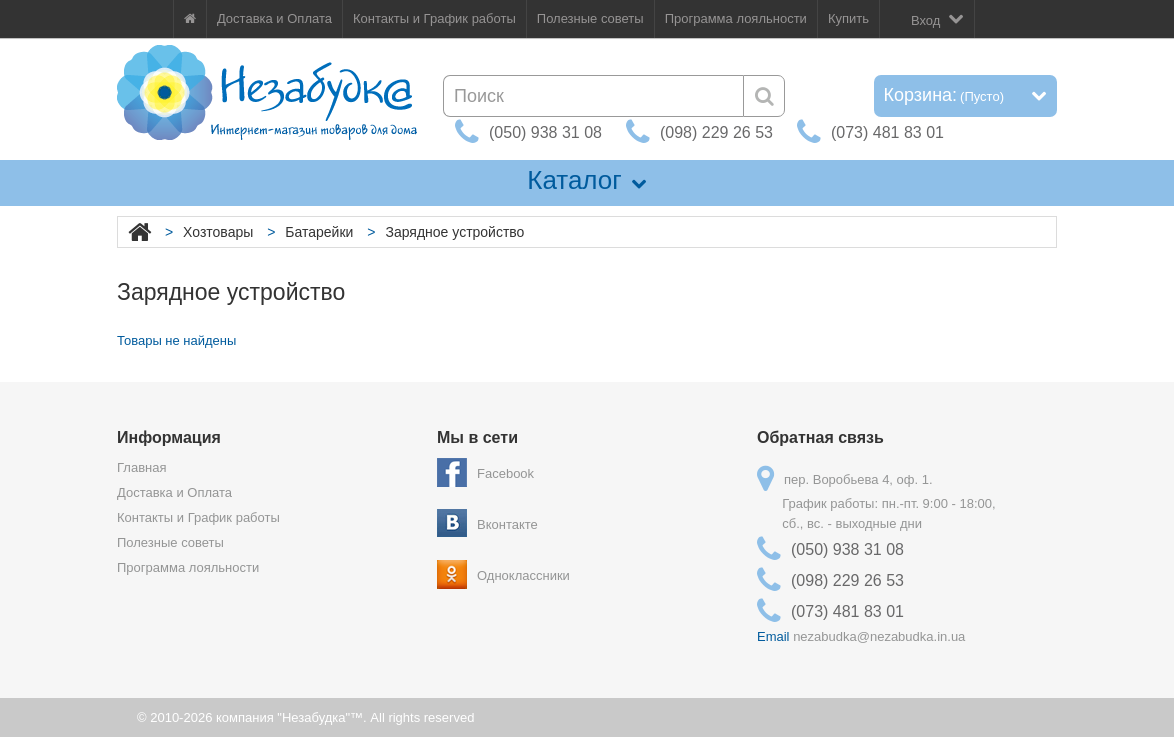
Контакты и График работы (434, 18)
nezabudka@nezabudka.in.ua (879, 636)
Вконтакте (507, 524)
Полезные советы (590, 18)
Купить (848, 18)
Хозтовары (218, 232)
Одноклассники (523, 575)
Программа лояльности (736, 18)
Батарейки (319, 232)
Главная (141, 467)
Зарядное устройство (454, 232)
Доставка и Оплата (274, 18)
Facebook (505, 473)
